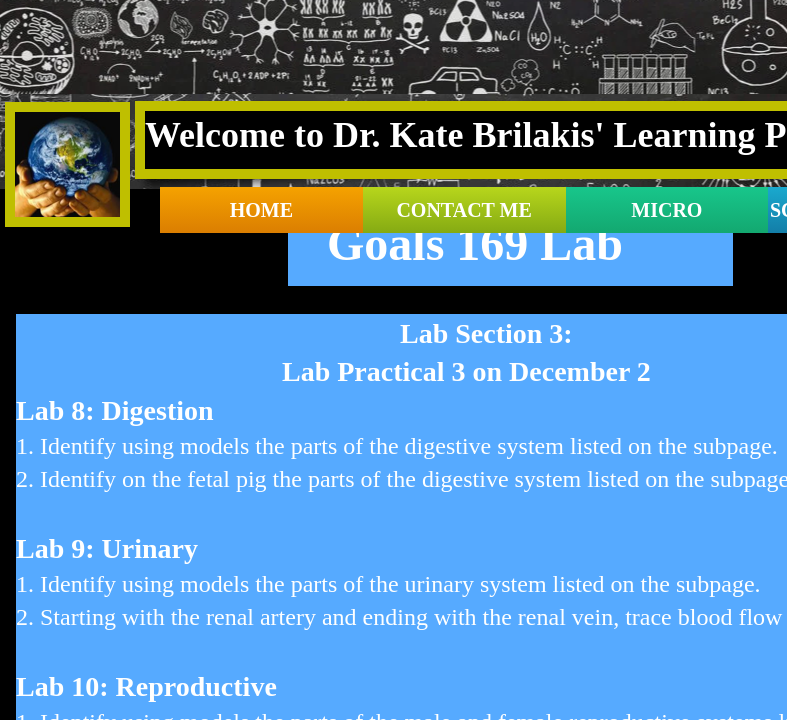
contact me (463, 210)
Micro (666, 210)
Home (261, 210)
